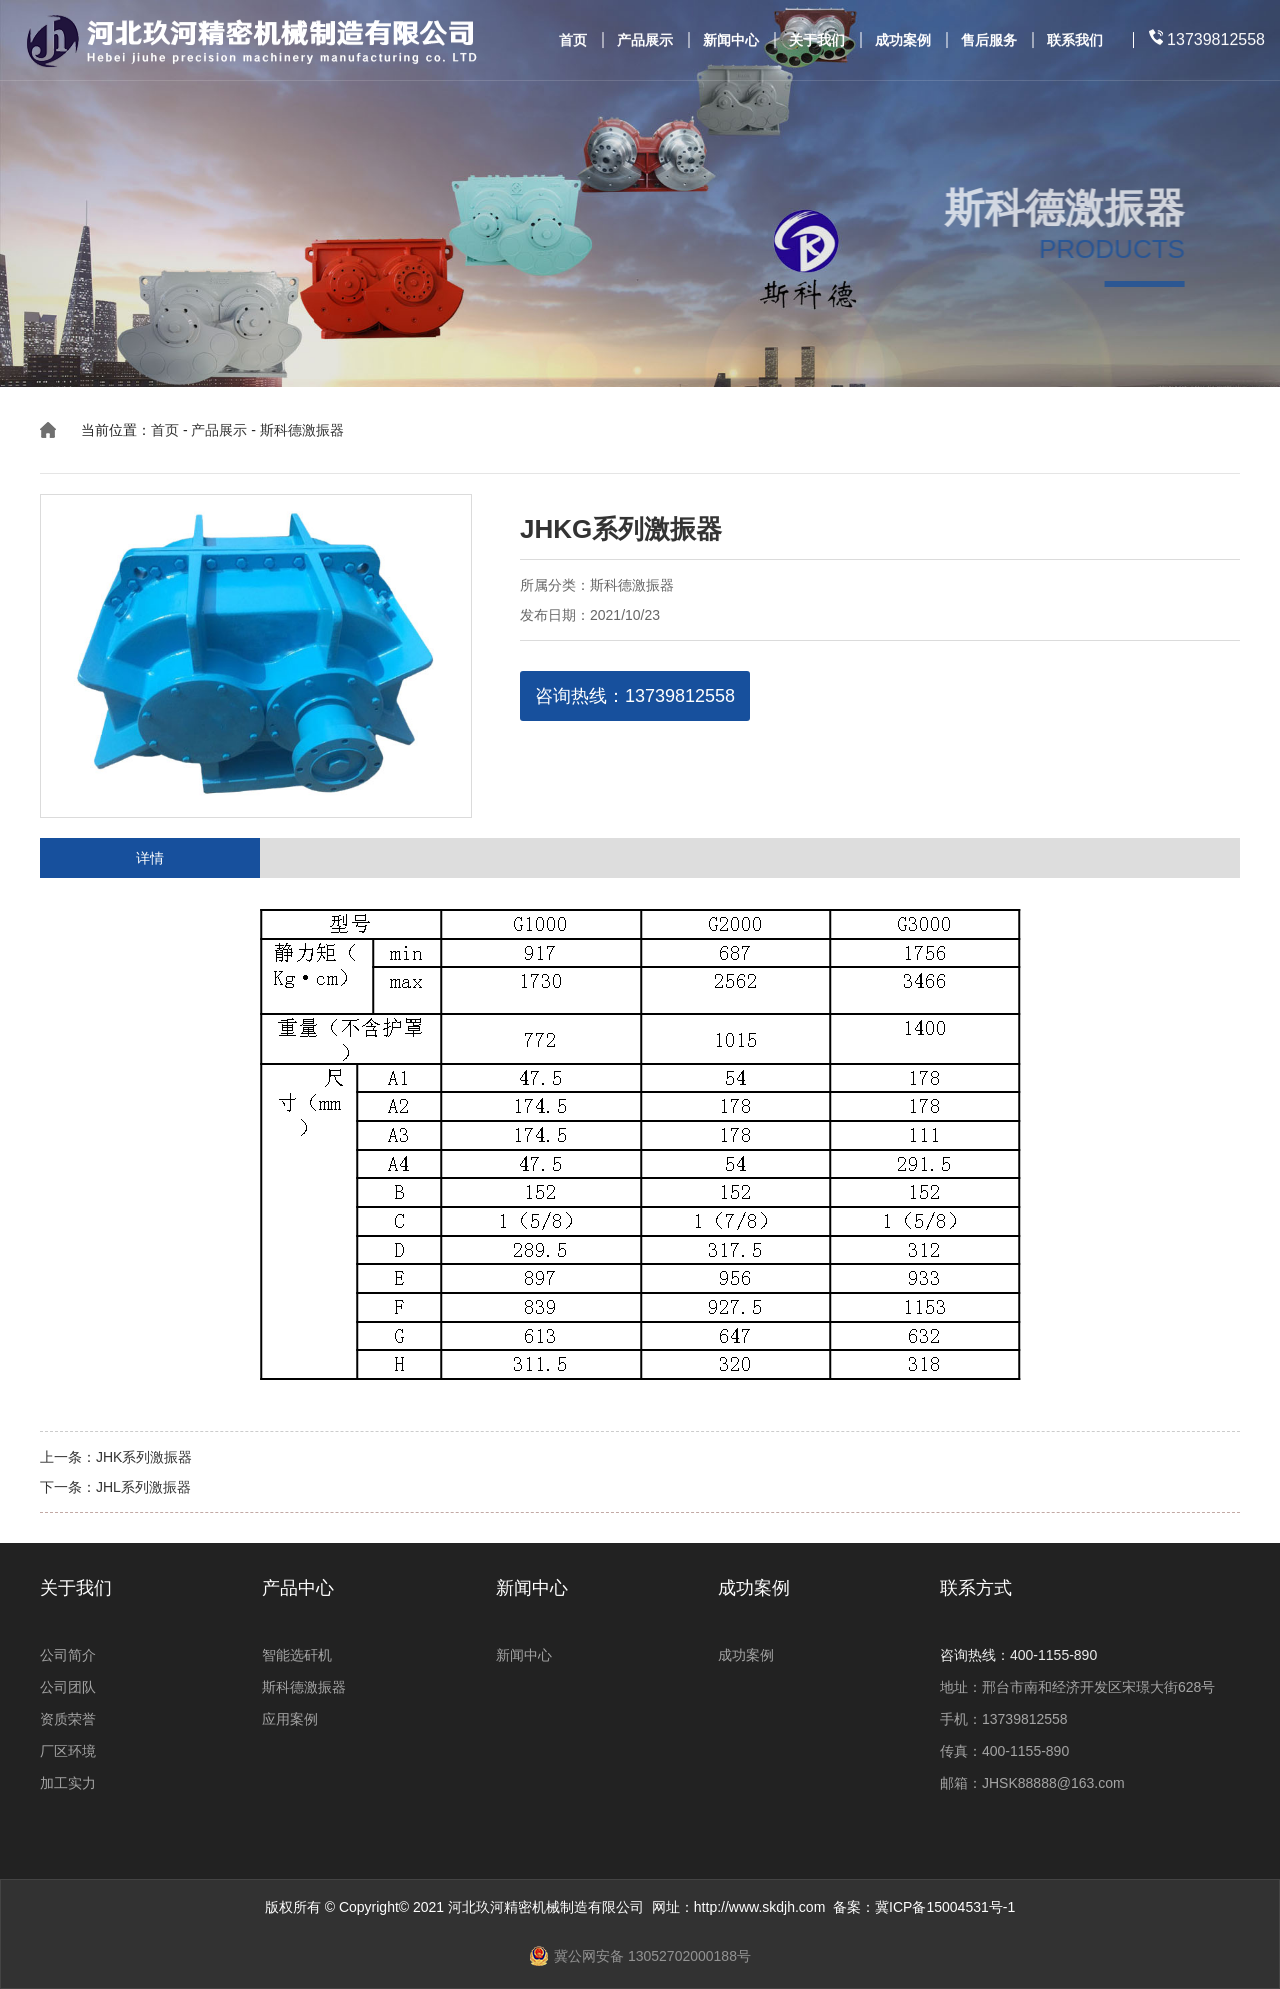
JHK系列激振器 (144, 1457)
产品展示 (645, 41)
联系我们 (1075, 41)
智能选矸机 (297, 1655)
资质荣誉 (68, 1719)
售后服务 (989, 41)
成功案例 (903, 41)
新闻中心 (731, 41)
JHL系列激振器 (143, 1487)
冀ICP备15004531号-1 (945, 1907)
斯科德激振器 (302, 430)
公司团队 (68, 1687)
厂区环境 (68, 1751)
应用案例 (290, 1719)
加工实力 (68, 1783)
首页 (573, 41)
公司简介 (68, 1655)
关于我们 (817, 41)
